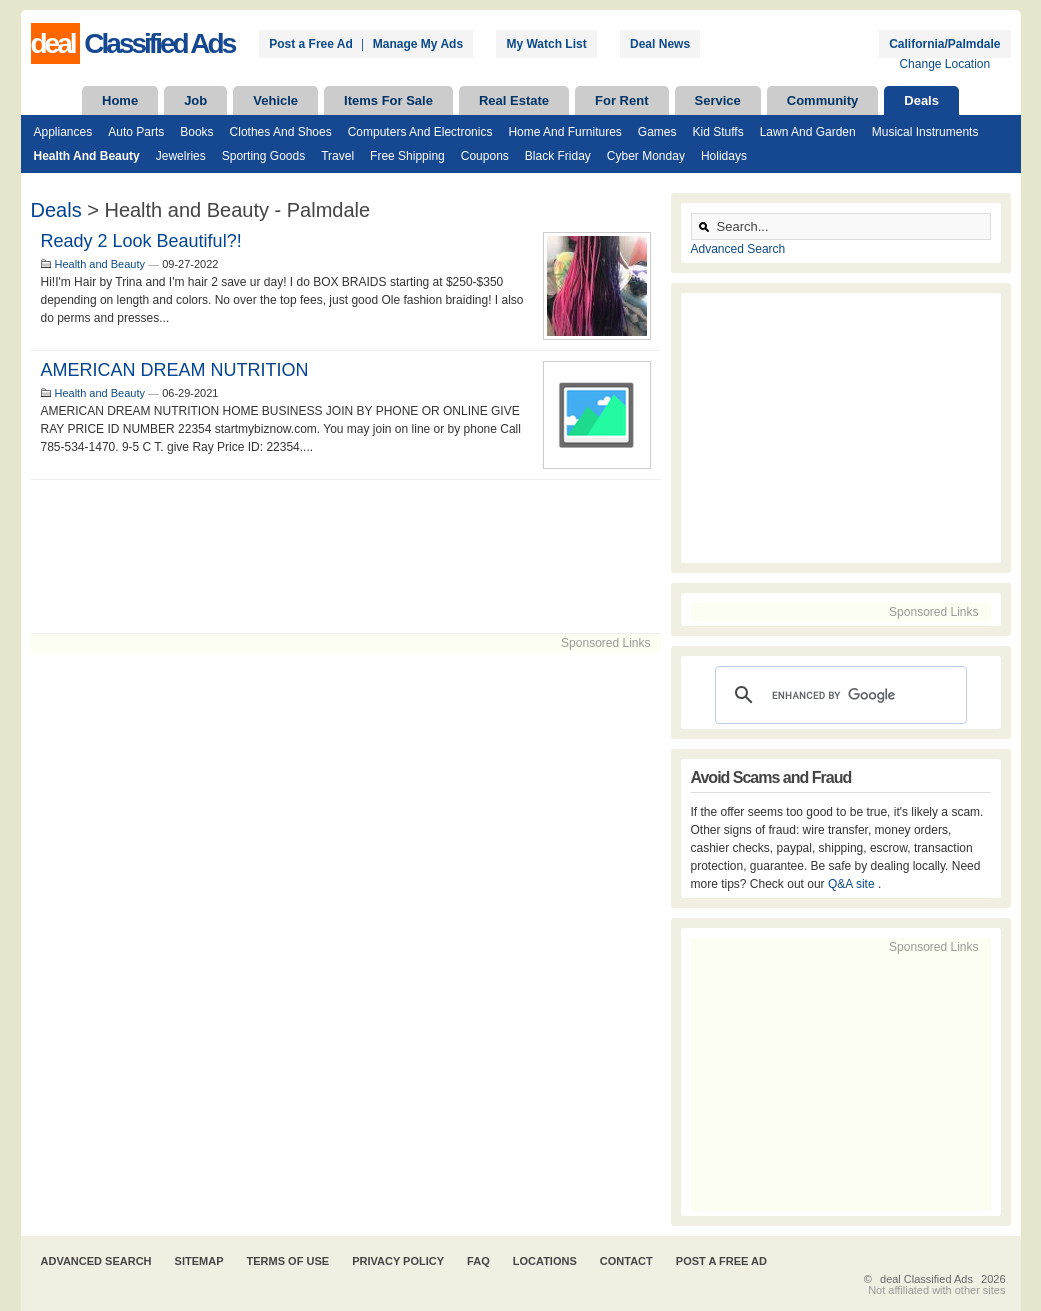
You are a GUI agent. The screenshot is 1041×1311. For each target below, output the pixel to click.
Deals (921, 100)
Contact (626, 1261)
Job (195, 100)
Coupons (485, 156)
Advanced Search (738, 249)
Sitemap (199, 1261)
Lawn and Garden (808, 132)
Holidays (724, 156)
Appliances (63, 132)
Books (196, 132)
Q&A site (853, 884)
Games (657, 132)
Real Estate (514, 100)
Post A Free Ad (721, 1261)
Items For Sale (388, 100)
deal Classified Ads (926, 1279)
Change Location (944, 64)
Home (120, 100)
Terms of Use (288, 1261)
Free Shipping (407, 156)
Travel (337, 156)
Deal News (660, 44)
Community (823, 100)
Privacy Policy (398, 1261)
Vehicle (275, 100)
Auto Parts (136, 132)
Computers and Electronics (420, 132)
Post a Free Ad (311, 44)
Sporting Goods (263, 156)
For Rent (621, 100)
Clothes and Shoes (281, 132)
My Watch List (546, 44)
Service (718, 100)
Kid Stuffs (718, 132)
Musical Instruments (925, 132)
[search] (838, 695)
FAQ (478, 1261)
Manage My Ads (418, 44)
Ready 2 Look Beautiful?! (141, 241)
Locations (545, 1261)
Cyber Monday (646, 156)
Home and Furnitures (564, 132)
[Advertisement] (346, 556)
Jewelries (181, 156)
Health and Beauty (87, 156)
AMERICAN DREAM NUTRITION (175, 370)
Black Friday (558, 156)
